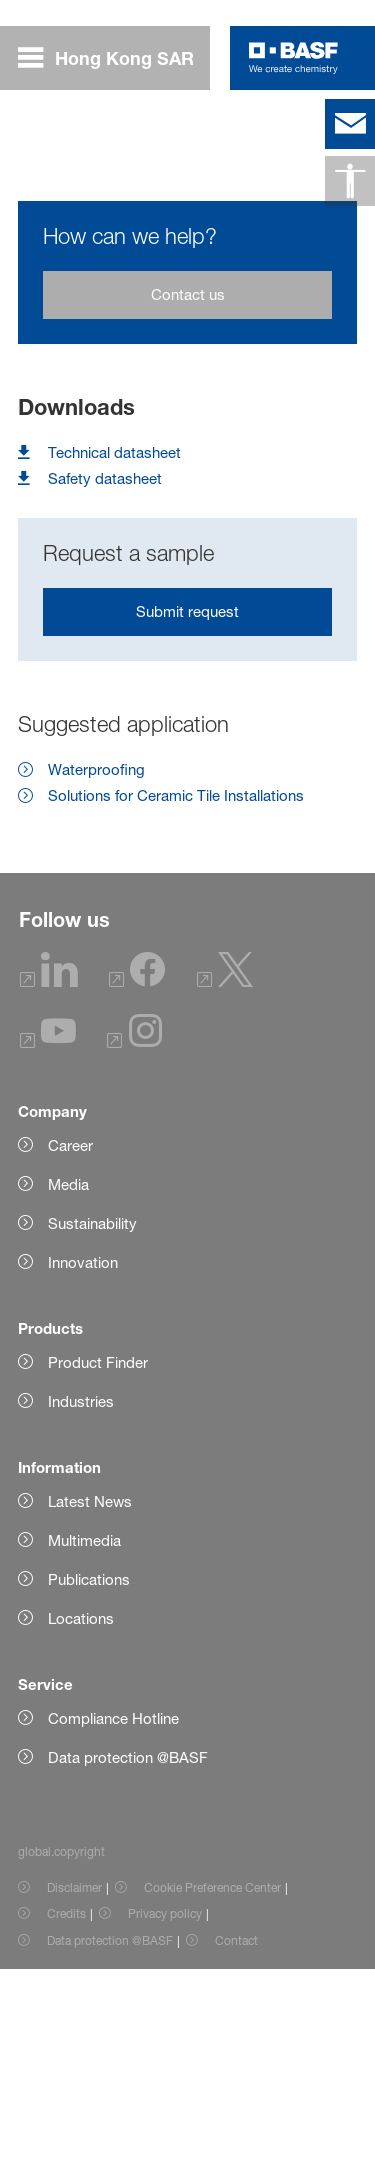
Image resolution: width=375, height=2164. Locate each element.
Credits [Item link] (66, 2108)
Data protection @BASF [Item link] (110, 2135)
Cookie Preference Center (212, 2082)
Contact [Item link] (236, 2135)
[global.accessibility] (350, 181)
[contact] (350, 124)
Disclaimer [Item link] (74, 2082)
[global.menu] (114, 58)
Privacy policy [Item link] (165, 2108)
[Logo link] (293, 58)
